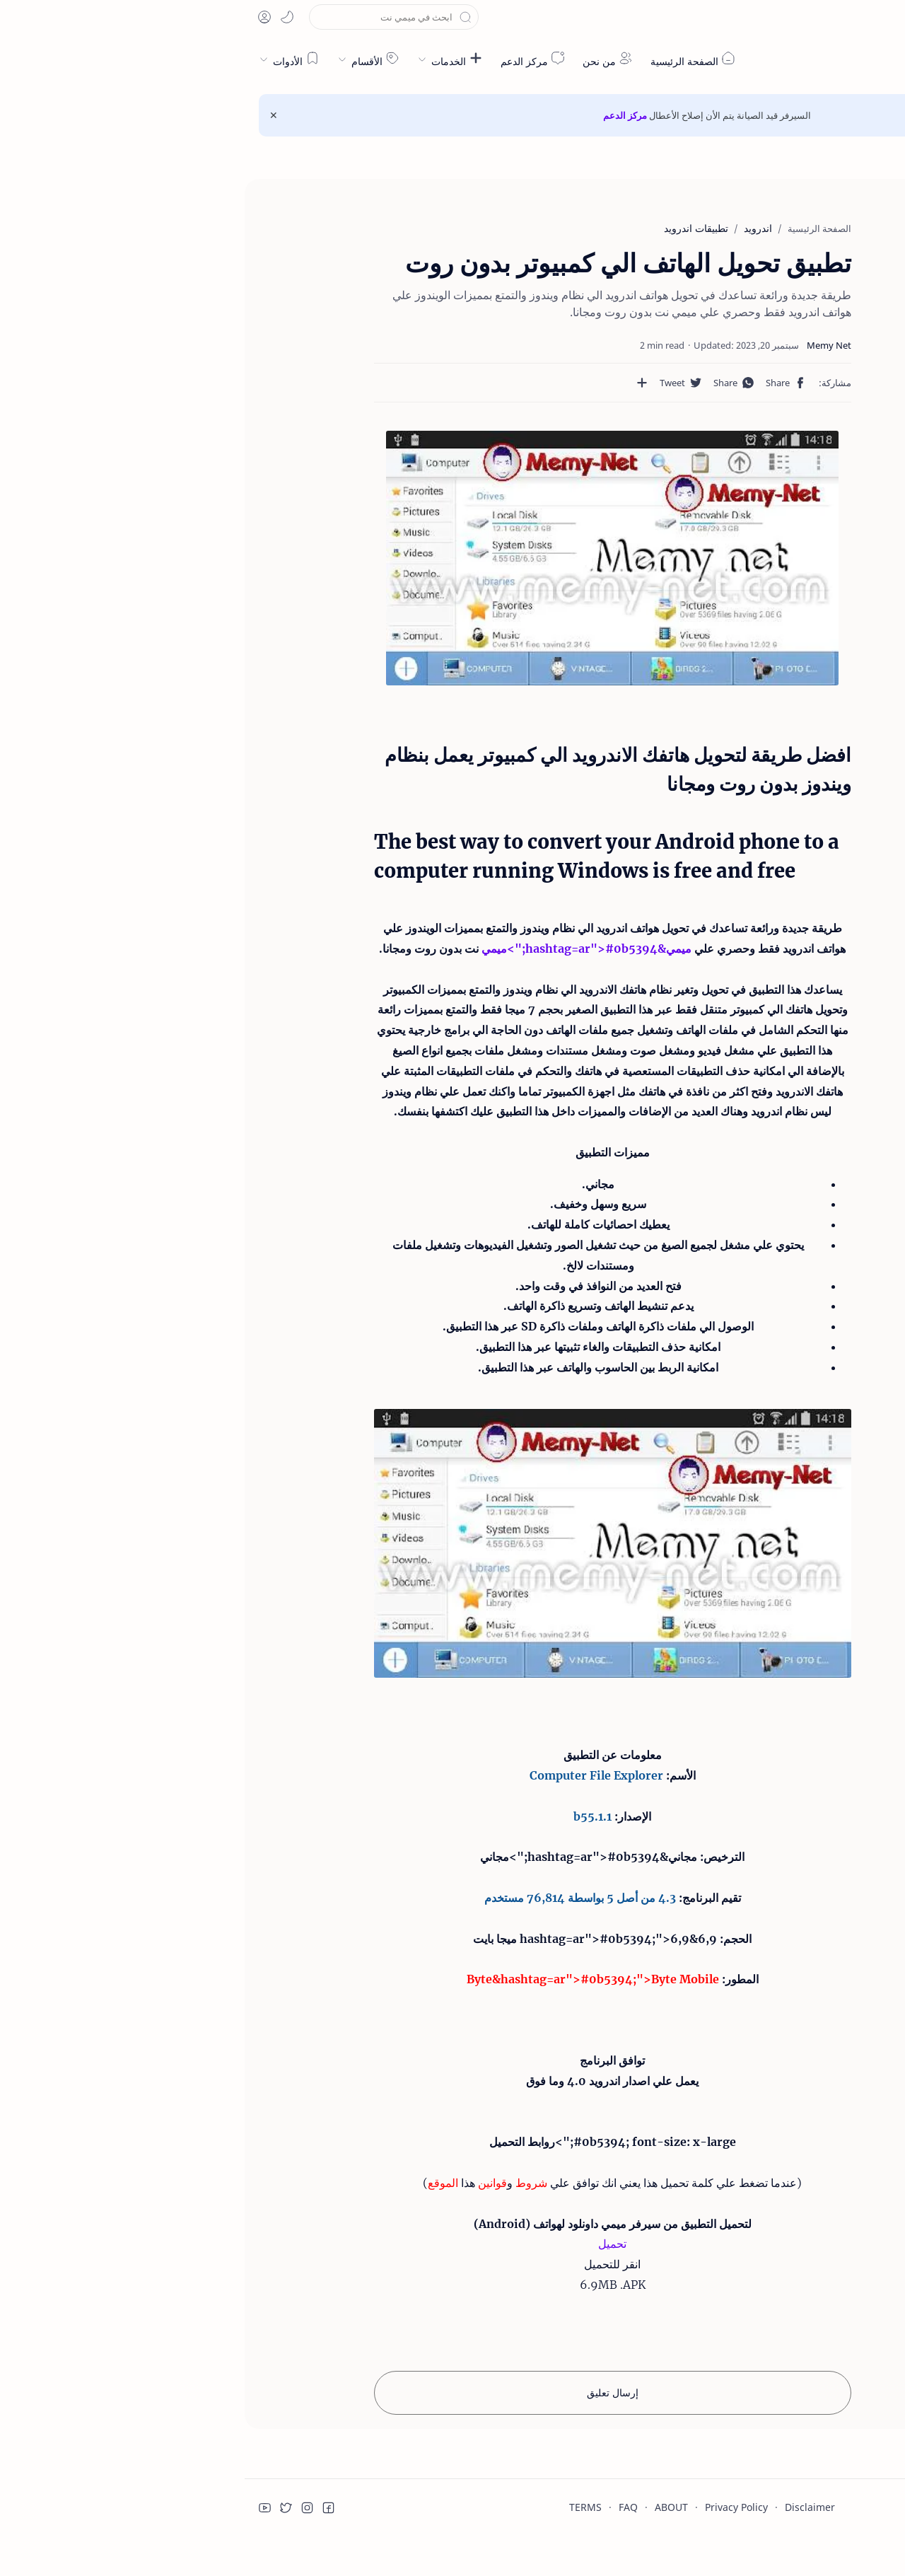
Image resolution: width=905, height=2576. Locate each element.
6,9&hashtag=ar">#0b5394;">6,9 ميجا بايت (350, 1939)
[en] (856, 17)
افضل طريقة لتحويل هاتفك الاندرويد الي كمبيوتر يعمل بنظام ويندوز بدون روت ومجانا (819, 247)
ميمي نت (827, 59)
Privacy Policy (491, 2508)
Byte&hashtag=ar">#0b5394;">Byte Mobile (348, 1980)
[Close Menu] (29, 115)
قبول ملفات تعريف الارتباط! (763, 2517)
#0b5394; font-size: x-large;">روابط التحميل (368, 2143)
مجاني (438, 1858)
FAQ (383, 2508)
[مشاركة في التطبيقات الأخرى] (434, 382)
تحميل (368, 2245)
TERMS (341, 2508)
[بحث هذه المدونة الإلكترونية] (149, 17)
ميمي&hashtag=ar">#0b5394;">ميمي (387, 948)
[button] (825, 17)
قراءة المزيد (654, 2517)
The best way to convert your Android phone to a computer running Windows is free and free (817, 296)
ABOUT (426, 2508)
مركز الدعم (380, 115)
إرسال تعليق (368, 2394)
